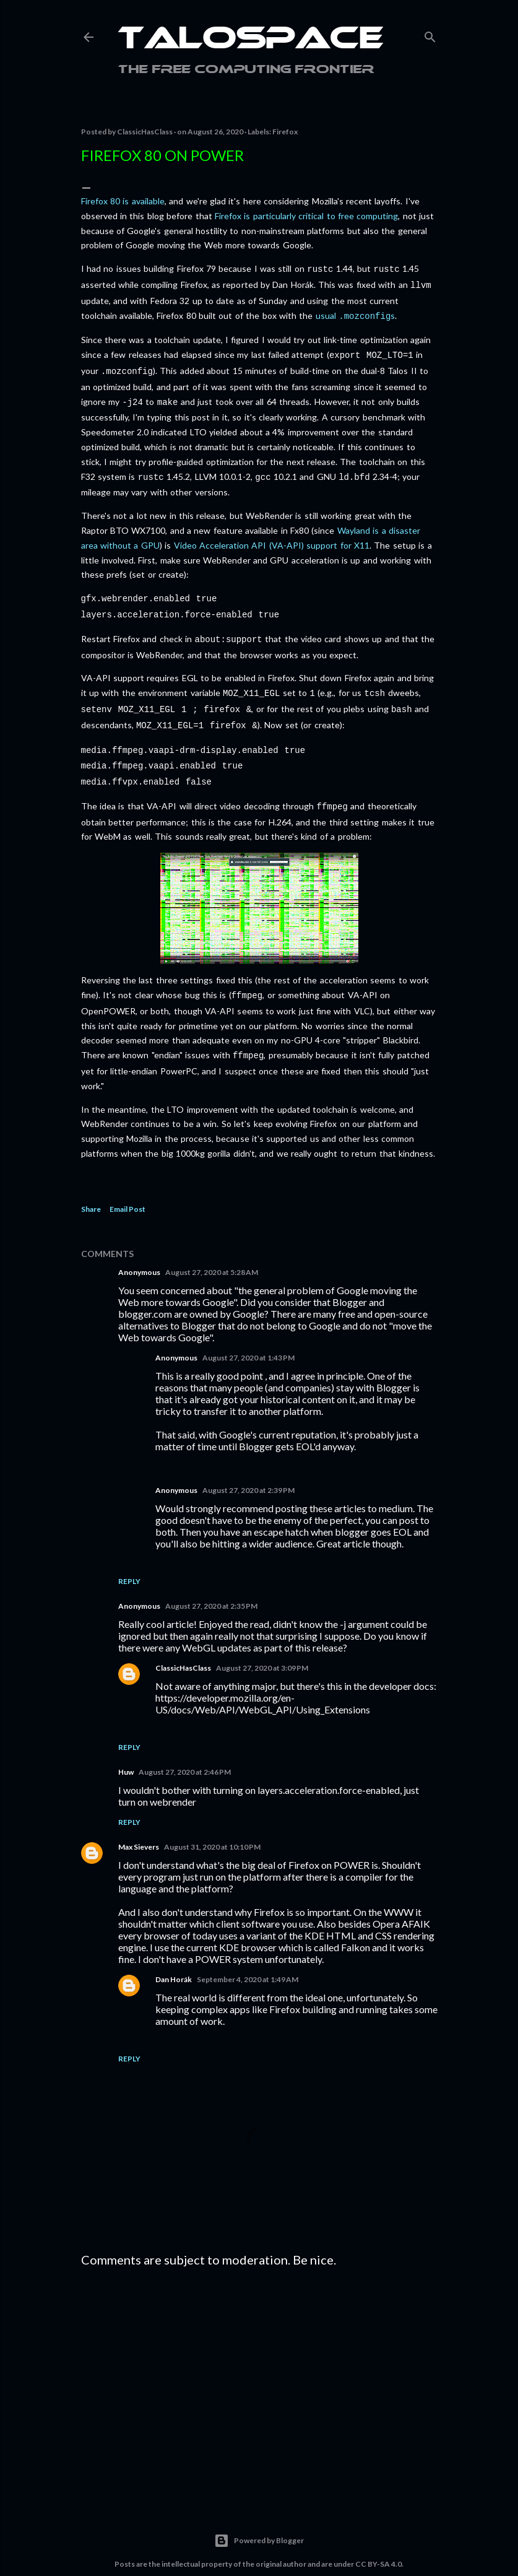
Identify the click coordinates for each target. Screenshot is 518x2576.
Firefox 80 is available (123, 201)
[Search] (430, 34)
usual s (355, 313)
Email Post (127, 1185)
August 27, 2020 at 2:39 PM (248, 1466)
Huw (126, 1748)
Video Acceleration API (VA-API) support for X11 (271, 536)
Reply (129, 1557)
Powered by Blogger (259, 2517)
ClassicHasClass (183, 1644)
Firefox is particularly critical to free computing (306, 216)
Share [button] (91, 1185)
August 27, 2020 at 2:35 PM (211, 1582)
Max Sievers (138, 1823)
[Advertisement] (259, 2361)
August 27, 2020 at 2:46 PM (185, 1748)
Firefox (285, 131)
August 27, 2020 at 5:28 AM (211, 1248)
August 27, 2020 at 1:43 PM (248, 1334)
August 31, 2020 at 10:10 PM (212, 1823)
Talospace (250, 40)
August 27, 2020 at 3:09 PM (262, 1644)
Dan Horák (173, 1955)
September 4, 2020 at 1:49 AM (247, 1955)
